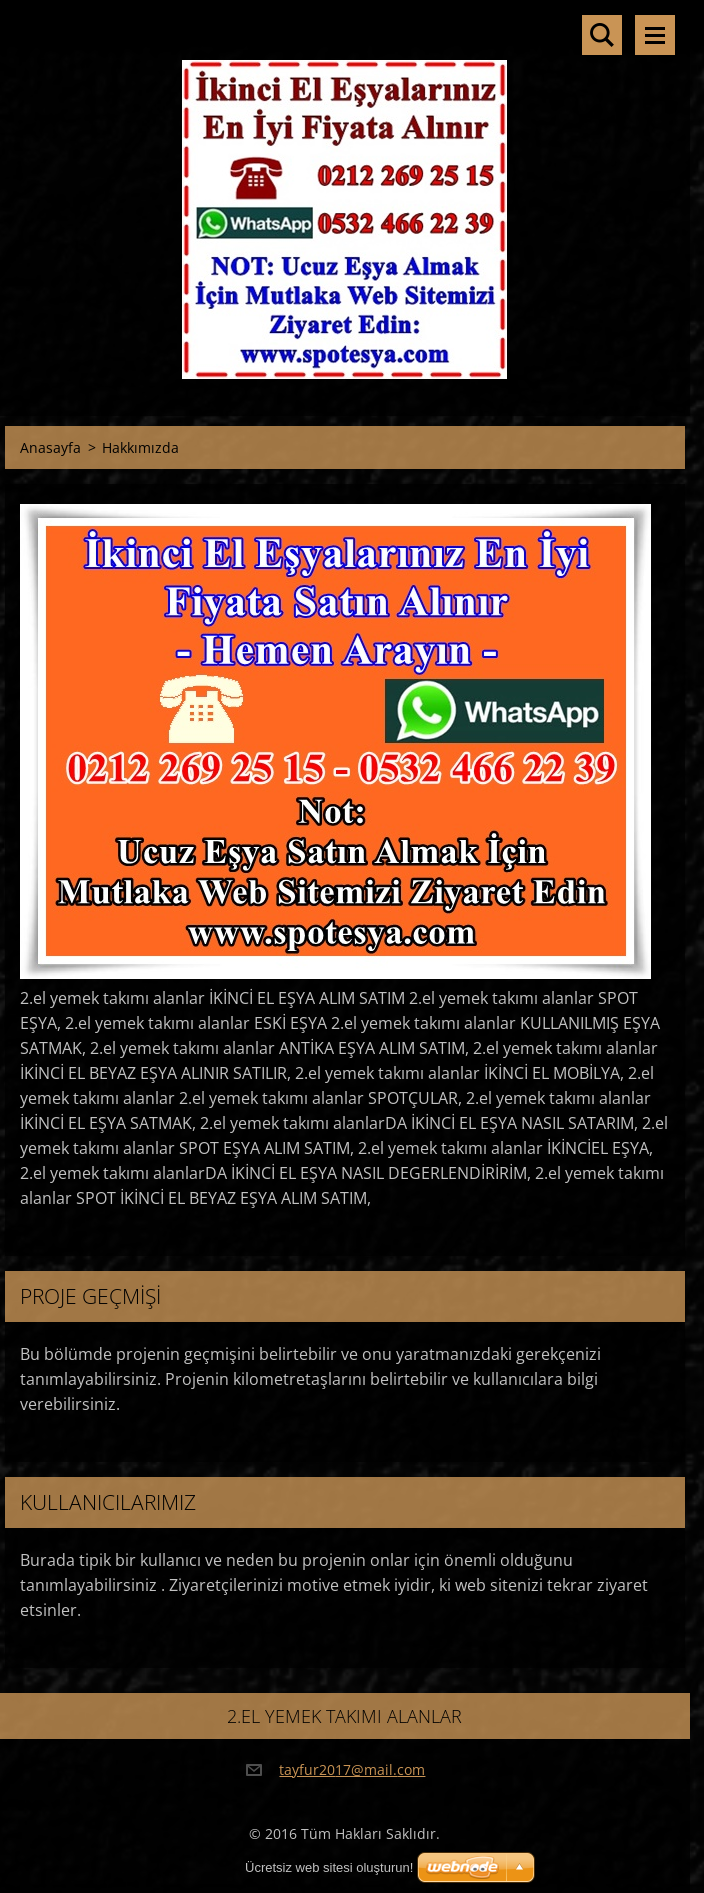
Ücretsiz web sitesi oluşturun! (329, 1867)
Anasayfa (50, 447)
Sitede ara (602, 35)
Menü (655, 35)
